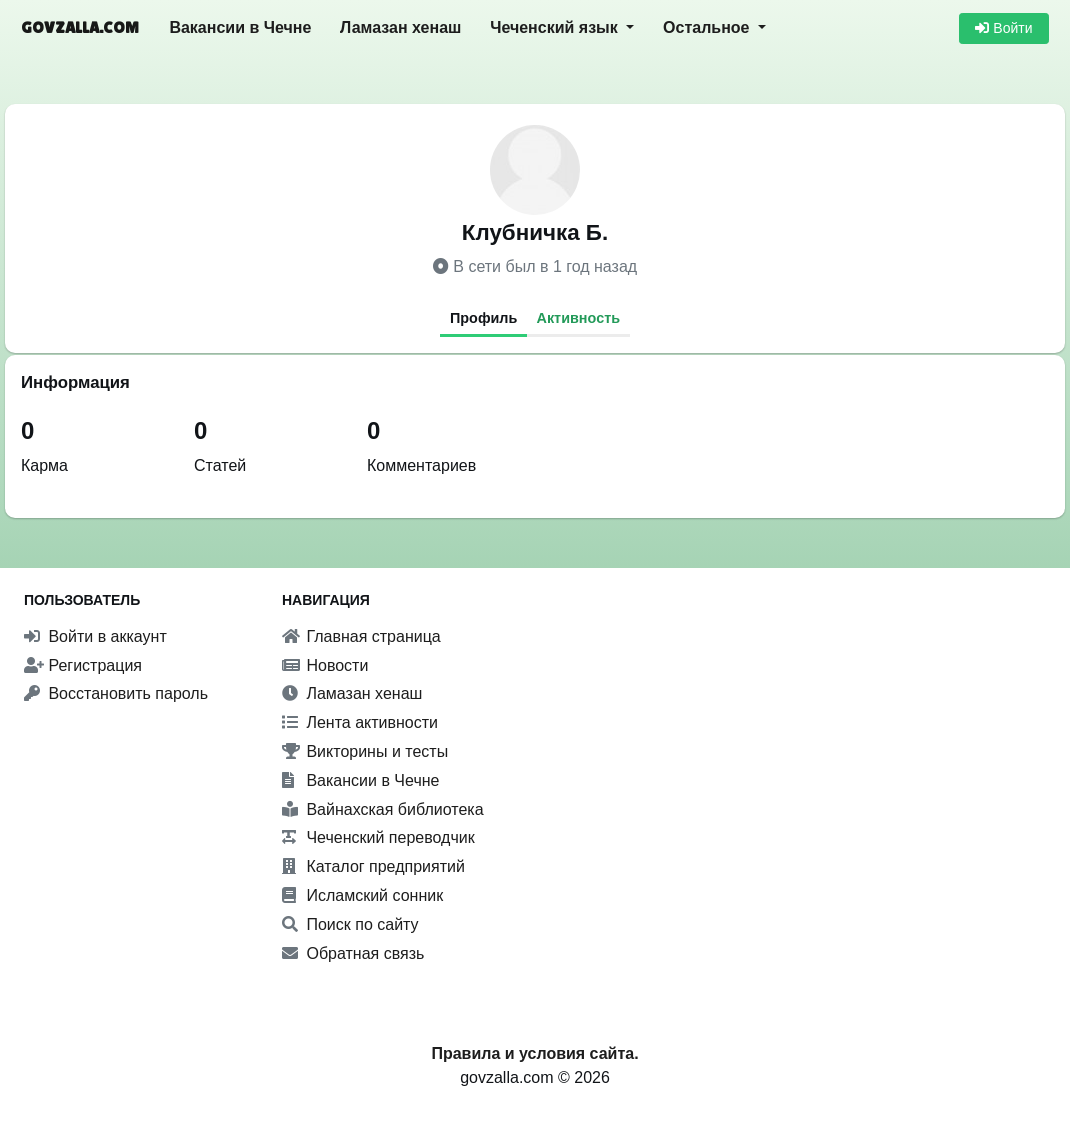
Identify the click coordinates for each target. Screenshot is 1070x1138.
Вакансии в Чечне (240, 27)
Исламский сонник (362, 895)
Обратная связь (353, 953)
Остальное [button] (708, 27)
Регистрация (83, 665)
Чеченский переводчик (378, 837)
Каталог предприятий (373, 866)
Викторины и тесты (365, 751)
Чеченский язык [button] (556, 27)
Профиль (483, 318)
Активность (579, 318)
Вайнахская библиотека (383, 809)
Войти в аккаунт (95, 636)
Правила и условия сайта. (534, 1053)
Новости (325, 665)
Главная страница (361, 636)
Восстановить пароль (116, 693)
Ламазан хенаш (400, 27)
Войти (1003, 28)
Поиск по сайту (350, 924)
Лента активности (360, 722)
